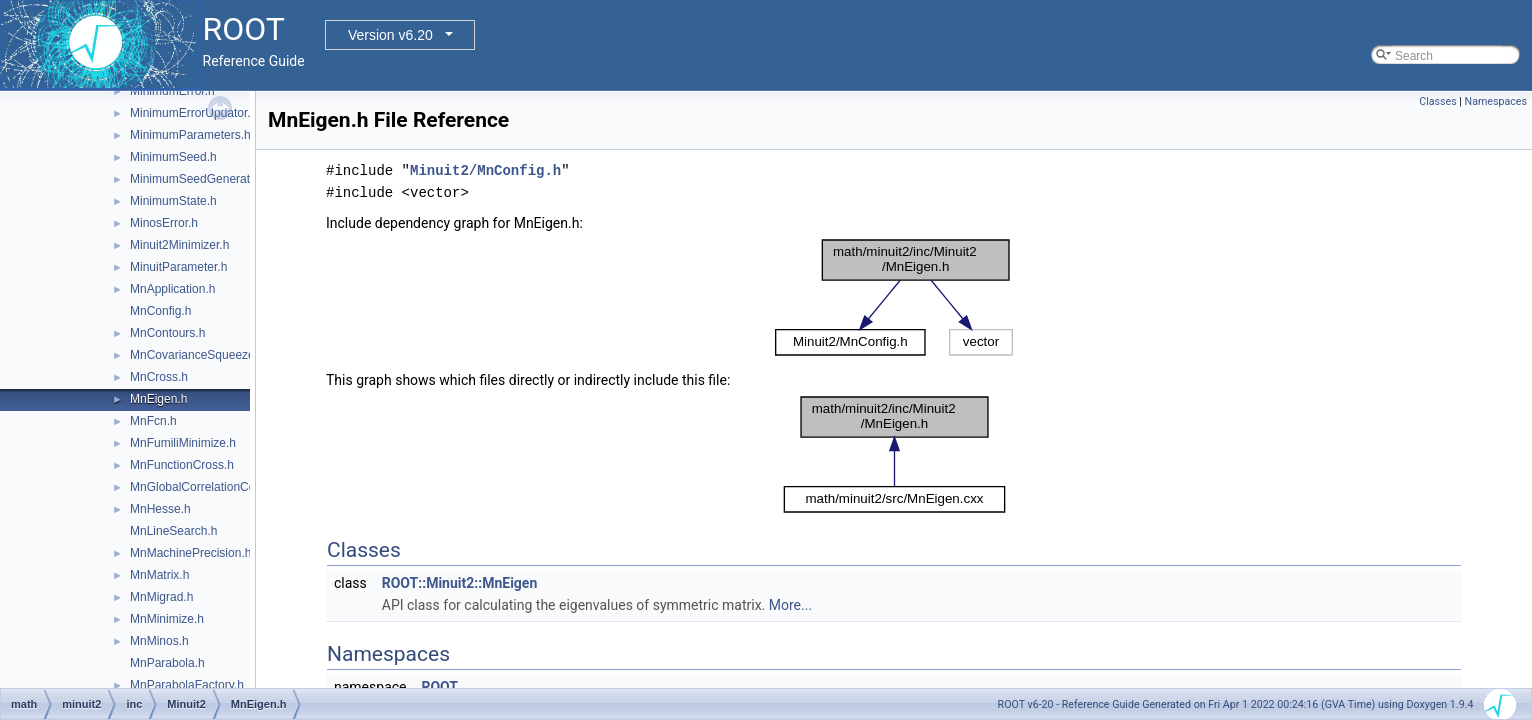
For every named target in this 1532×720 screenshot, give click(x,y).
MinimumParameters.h (190, 135)
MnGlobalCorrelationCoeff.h (204, 487)
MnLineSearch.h (173, 531)
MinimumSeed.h (173, 157)
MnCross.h (159, 377)
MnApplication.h (172, 289)
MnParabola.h (167, 663)
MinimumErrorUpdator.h (193, 113)
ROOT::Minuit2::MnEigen (460, 583)
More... (790, 605)
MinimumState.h (173, 201)
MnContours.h (167, 333)
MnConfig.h (160, 311)
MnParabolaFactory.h (187, 685)
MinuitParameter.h (178, 267)
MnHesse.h (160, 509)
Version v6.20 (390, 35)
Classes (1437, 101)
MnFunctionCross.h (182, 465)
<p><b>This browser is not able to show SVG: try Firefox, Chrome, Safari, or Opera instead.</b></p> (894, 297)
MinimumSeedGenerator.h (200, 179)
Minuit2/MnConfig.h (485, 170)
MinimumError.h (172, 91)
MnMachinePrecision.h (190, 553)
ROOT (439, 687)
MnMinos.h (159, 641)
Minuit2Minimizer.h (179, 245)
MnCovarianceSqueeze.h (197, 355)
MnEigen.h (158, 399)
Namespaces (1496, 101)
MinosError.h (164, 223)
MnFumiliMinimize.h (183, 443)
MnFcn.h (153, 421)
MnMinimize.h (167, 619)
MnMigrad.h (161, 597)
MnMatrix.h (159, 575)
